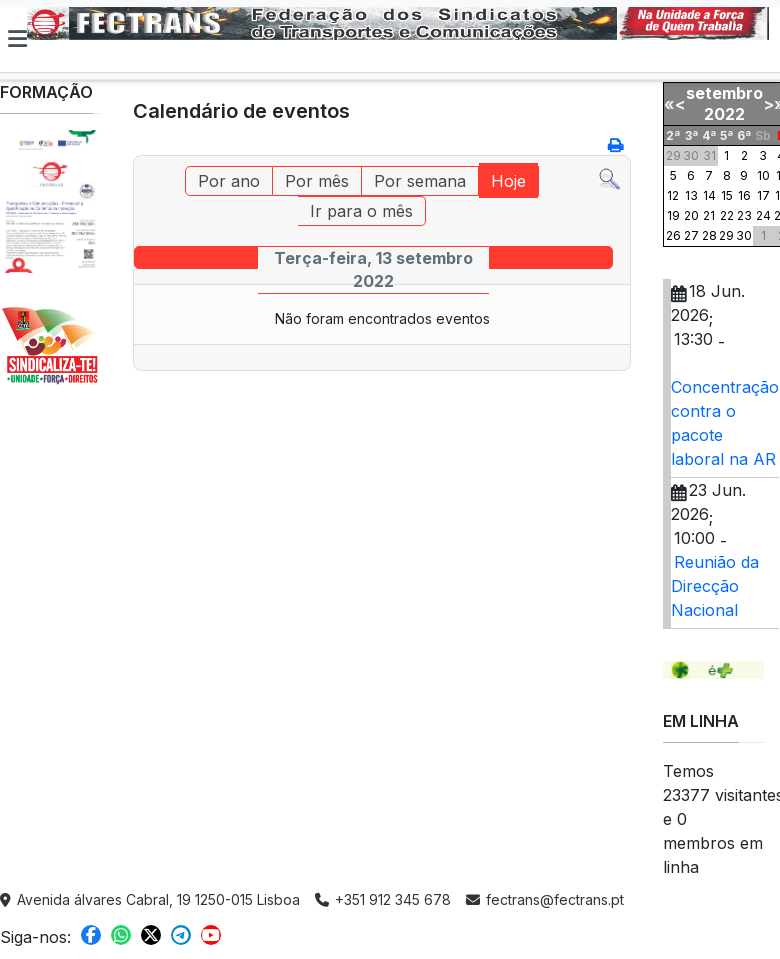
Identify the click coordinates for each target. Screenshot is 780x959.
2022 (724, 114)
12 (673, 195)
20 (691, 215)
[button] (17, 39)
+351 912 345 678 (383, 899)
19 (673, 215)
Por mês (317, 181)
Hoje (508, 181)
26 (673, 235)
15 (727, 195)
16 (744, 195)
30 (744, 235)
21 (709, 215)
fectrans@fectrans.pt (545, 899)
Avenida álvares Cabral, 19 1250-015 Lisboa (150, 899)
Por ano (229, 181)
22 (727, 215)
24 (763, 215)
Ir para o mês (361, 211)
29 (726, 235)
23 (744, 215)
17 (763, 195)
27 (691, 235)
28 (709, 235)
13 (691, 195)
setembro (724, 93)
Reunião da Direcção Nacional (715, 586)
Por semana (420, 181)
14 (709, 195)
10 (763, 175)
